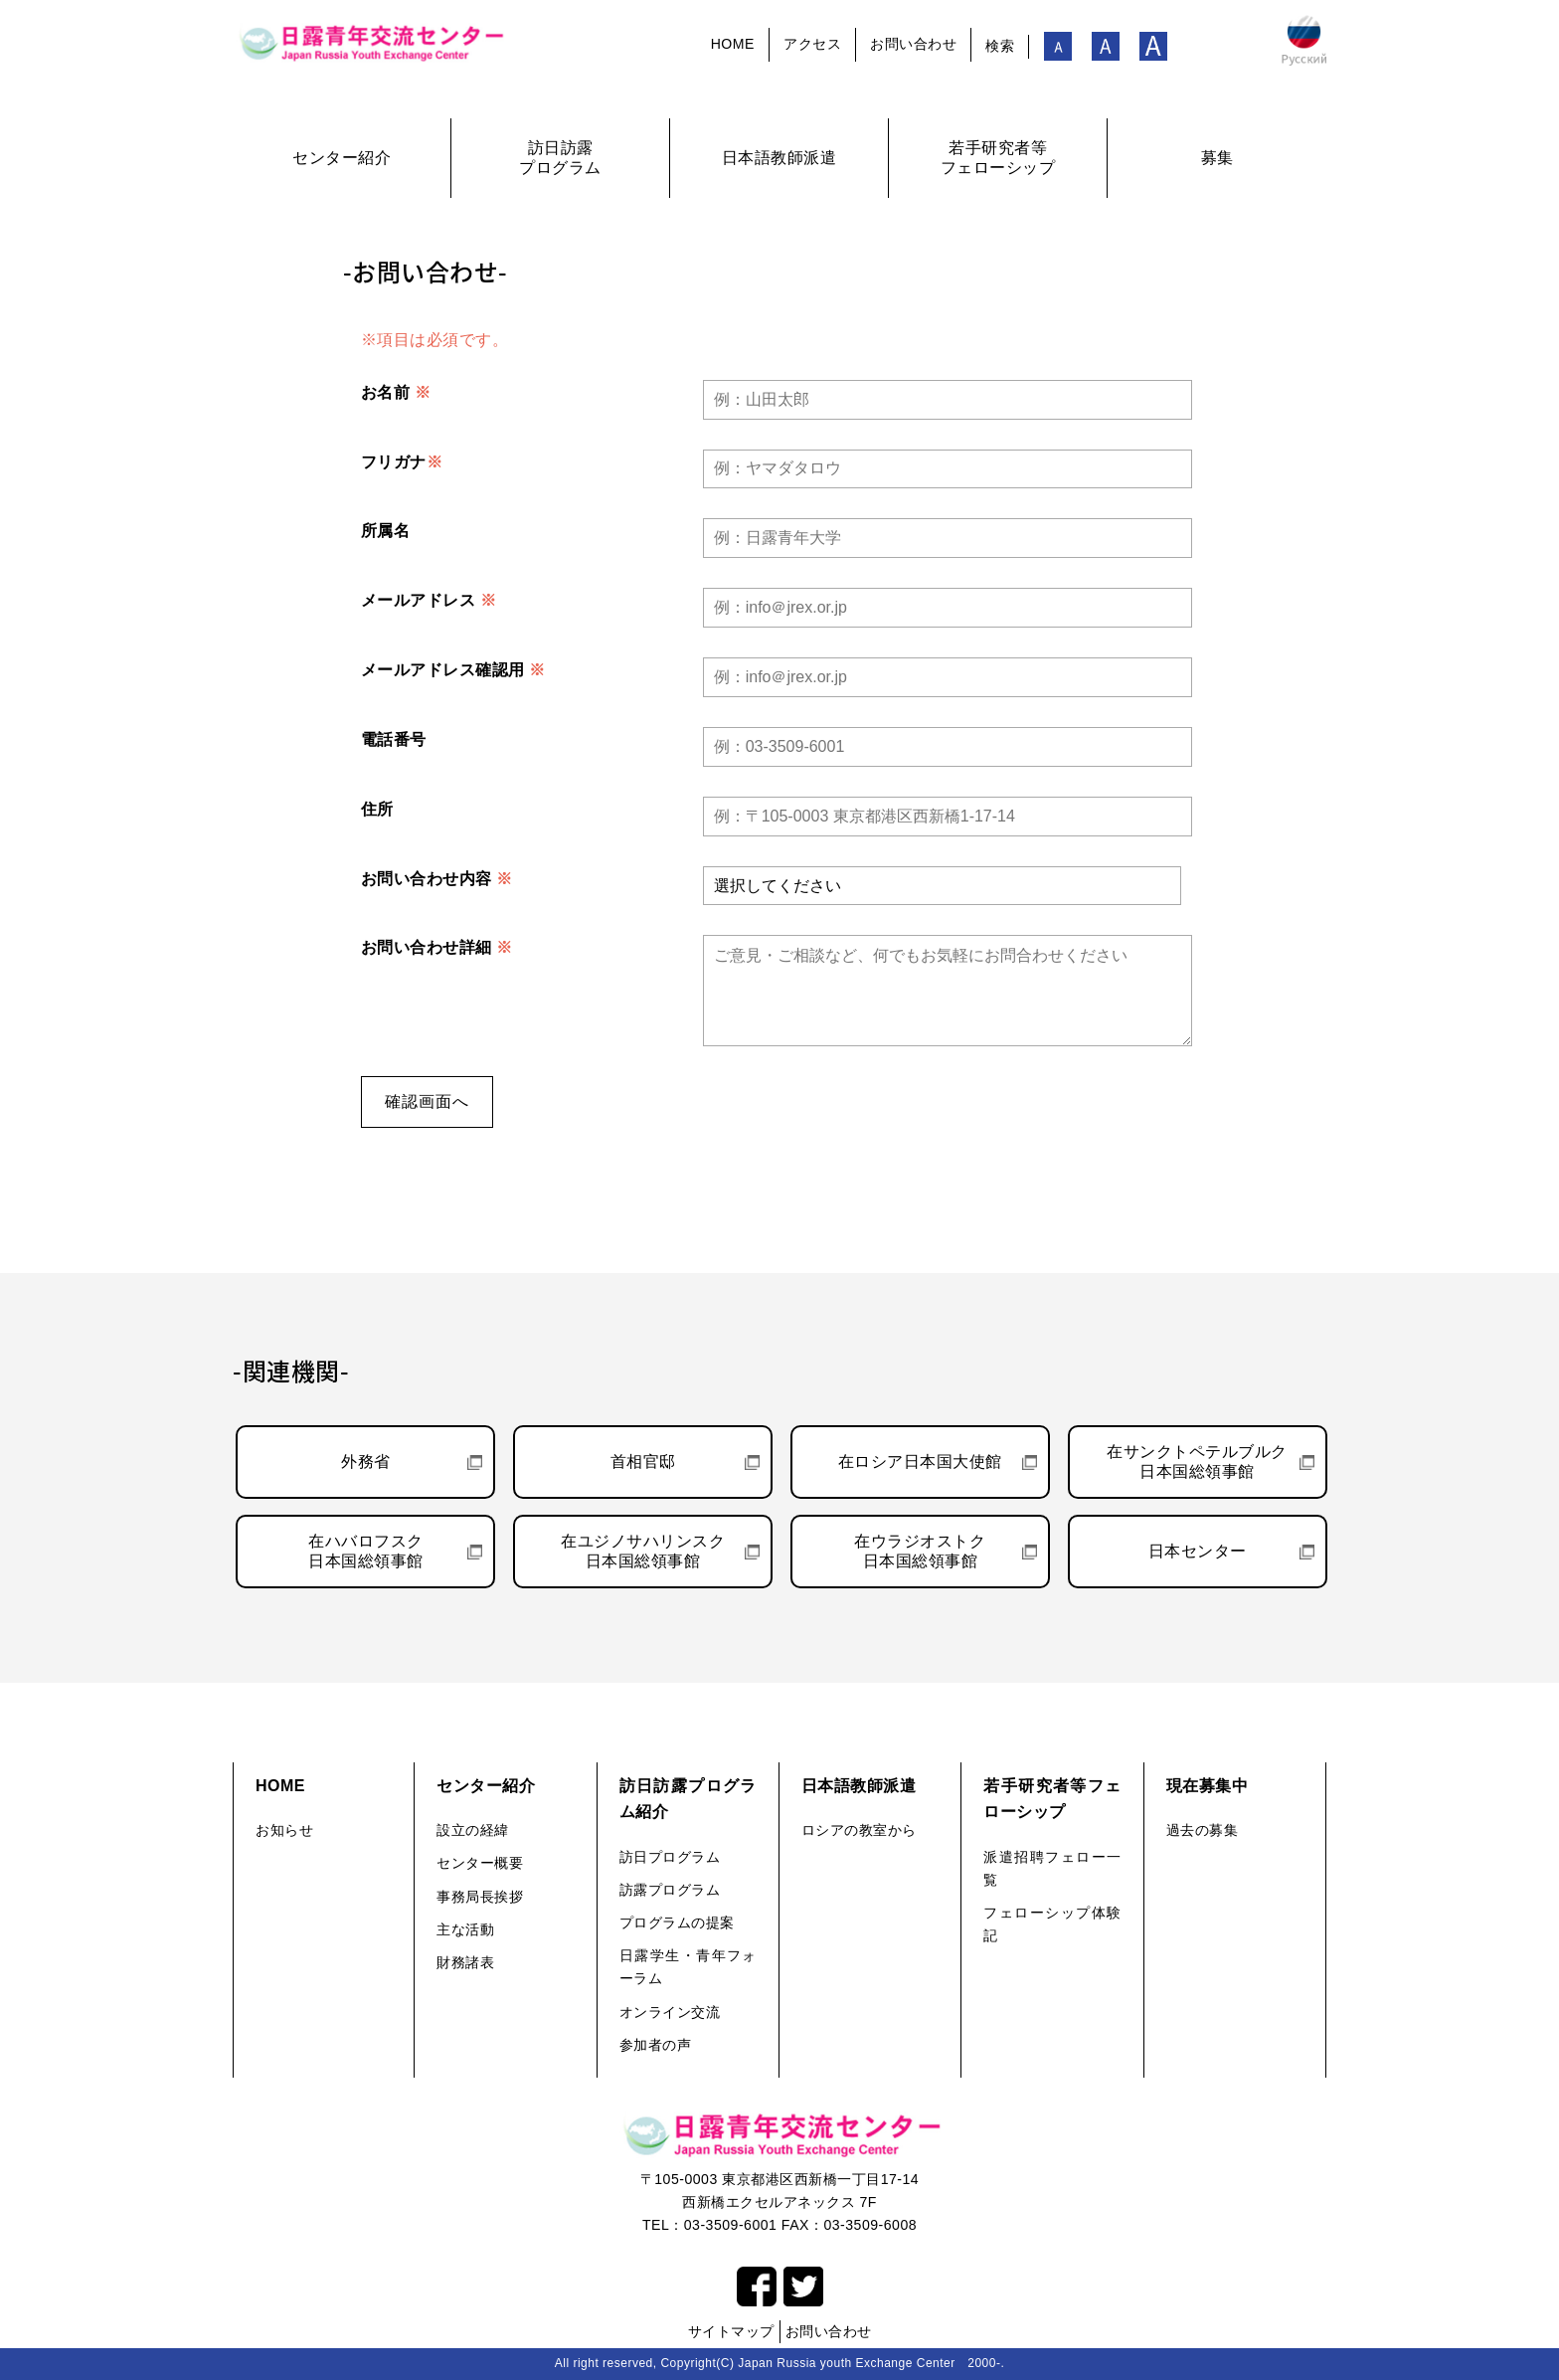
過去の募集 (1202, 1830)
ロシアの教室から (859, 1830)
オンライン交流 (670, 2012)
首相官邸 (643, 1461)
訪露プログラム (670, 1890)
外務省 (366, 1461)
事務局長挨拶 (479, 1897)
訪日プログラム (670, 1857)
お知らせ (284, 1830)
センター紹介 (485, 1785)
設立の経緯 (472, 1830)
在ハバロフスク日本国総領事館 (366, 1551)
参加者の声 (655, 2045)
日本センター (1197, 1551)
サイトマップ (731, 2331)
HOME (733, 44)
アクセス (812, 44)
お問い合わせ (913, 44)
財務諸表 (465, 1962)
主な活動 (465, 1929)
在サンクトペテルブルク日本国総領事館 (1197, 1461)
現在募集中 (1207, 1785)
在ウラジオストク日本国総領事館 (919, 1551)
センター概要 (479, 1863)
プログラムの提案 (677, 1922)
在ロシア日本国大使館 (920, 1461)
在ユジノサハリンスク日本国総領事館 (643, 1551)
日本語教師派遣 (859, 1785)
